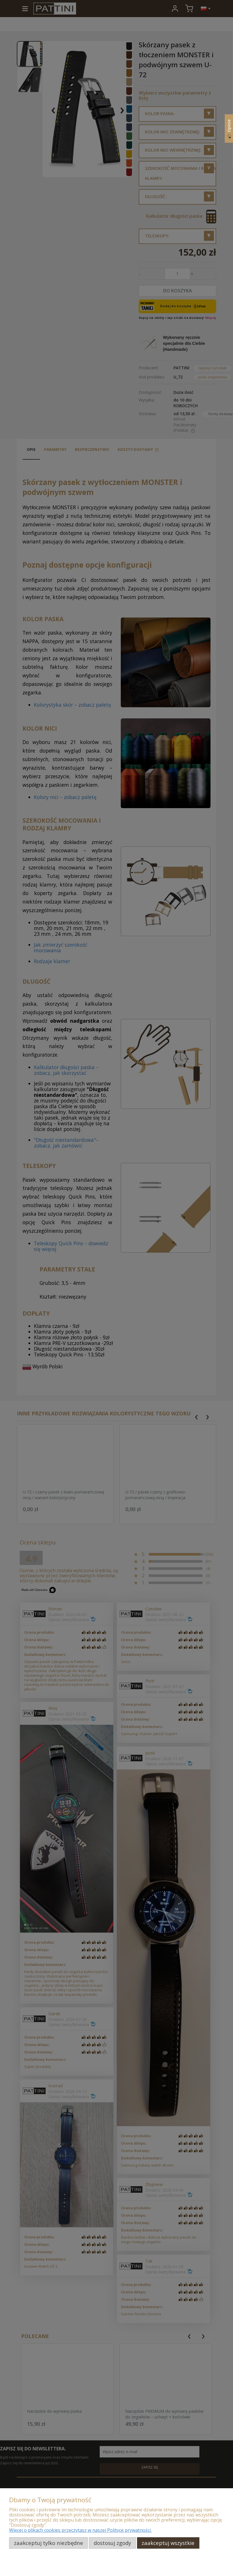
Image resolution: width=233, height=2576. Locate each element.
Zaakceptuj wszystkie (168, 2542)
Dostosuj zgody (112, 2542)
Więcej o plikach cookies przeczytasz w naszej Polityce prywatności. (80, 2530)
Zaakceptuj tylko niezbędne (48, 2542)
